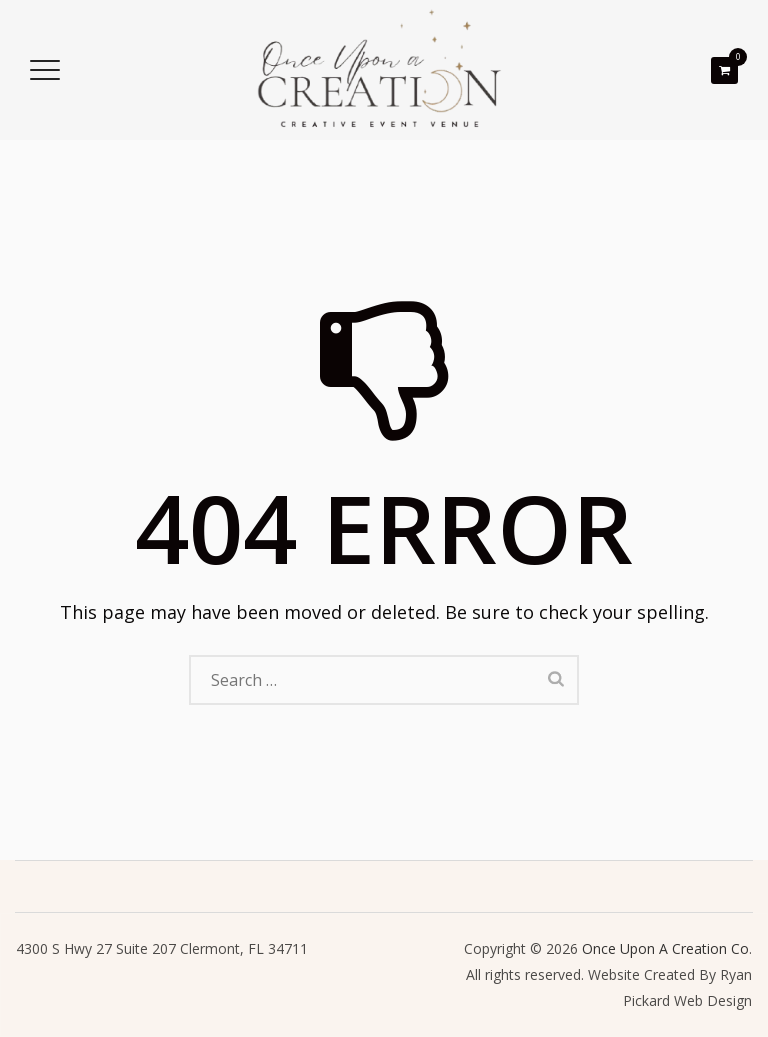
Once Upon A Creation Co (665, 948)
